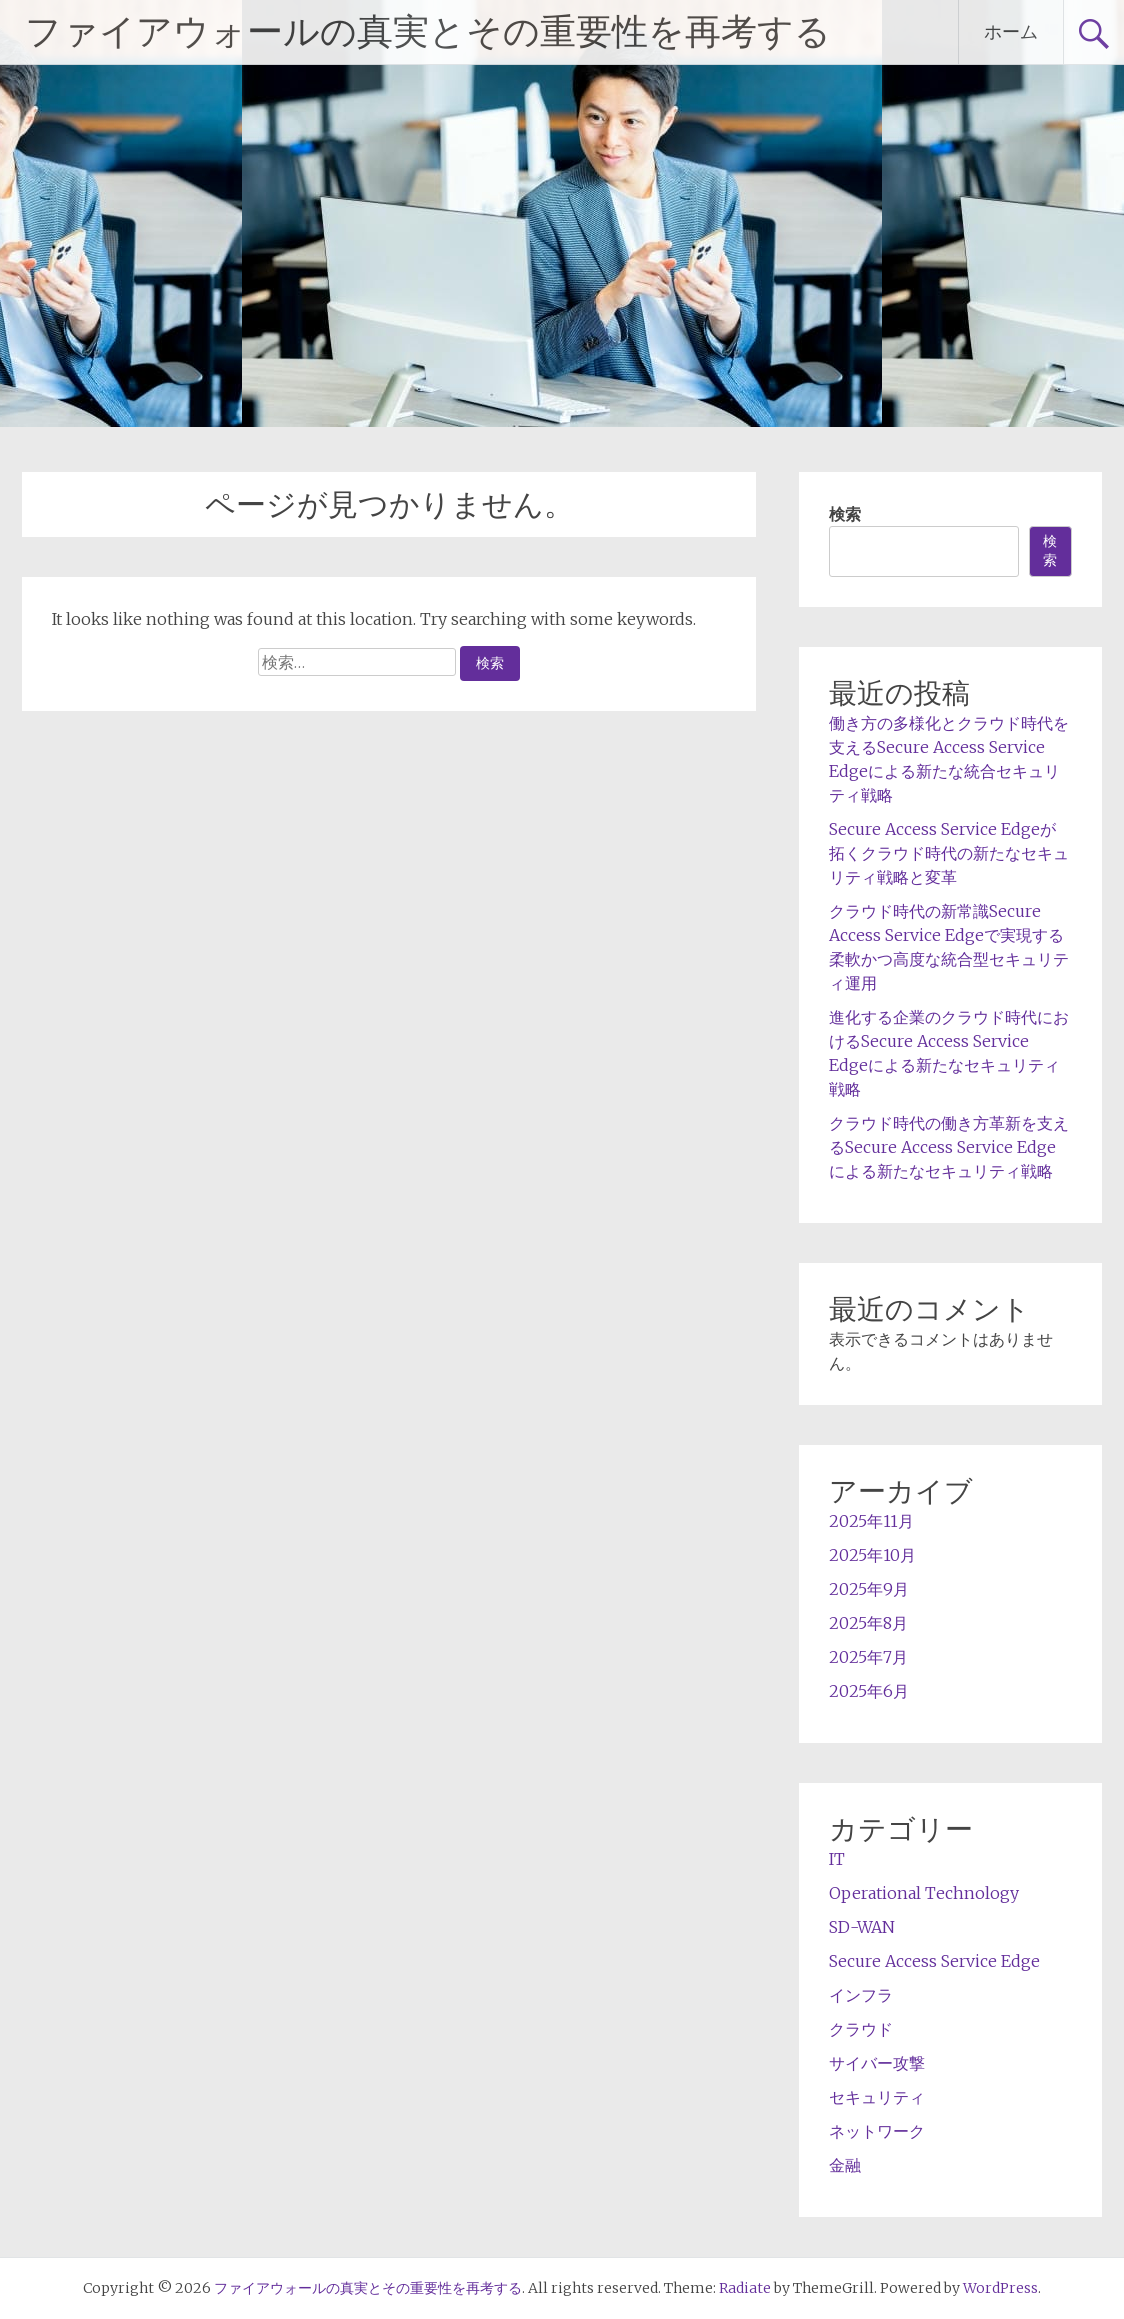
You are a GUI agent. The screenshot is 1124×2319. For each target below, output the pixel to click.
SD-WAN (862, 1927)
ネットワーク (877, 2131)
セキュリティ (877, 2097)
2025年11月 (871, 1521)
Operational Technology (924, 1893)
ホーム (1011, 31)
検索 (845, 514)
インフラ (861, 1995)
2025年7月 (868, 1657)
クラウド (861, 2029)
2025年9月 (869, 1589)
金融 (845, 2165)
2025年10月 (872, 1555)
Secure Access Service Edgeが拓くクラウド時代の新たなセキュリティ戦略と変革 (949, 853)
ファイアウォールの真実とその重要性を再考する (428, 32)
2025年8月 (868, 1623)
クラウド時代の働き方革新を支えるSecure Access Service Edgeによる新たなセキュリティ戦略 (949, 1147)
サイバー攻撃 (877, 2063)
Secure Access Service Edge (934, 1961)
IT (837, 1859)
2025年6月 (869, 1691)
